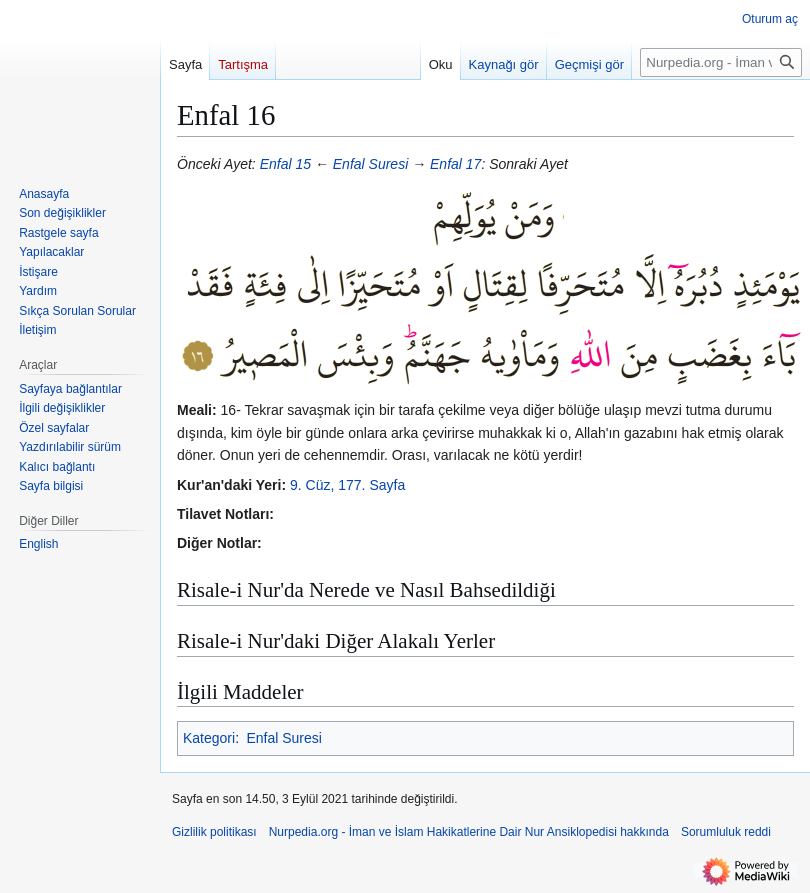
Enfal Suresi (370, 164)
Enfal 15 (285, 164)
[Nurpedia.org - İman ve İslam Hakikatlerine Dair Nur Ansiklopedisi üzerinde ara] (721, 62)
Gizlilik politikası (214, 832)
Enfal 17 (455, 164)
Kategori (209, 738)
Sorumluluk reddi (726, 832)
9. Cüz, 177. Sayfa (347, 485)
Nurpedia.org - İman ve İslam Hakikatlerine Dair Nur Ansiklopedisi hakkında (469, 832)
